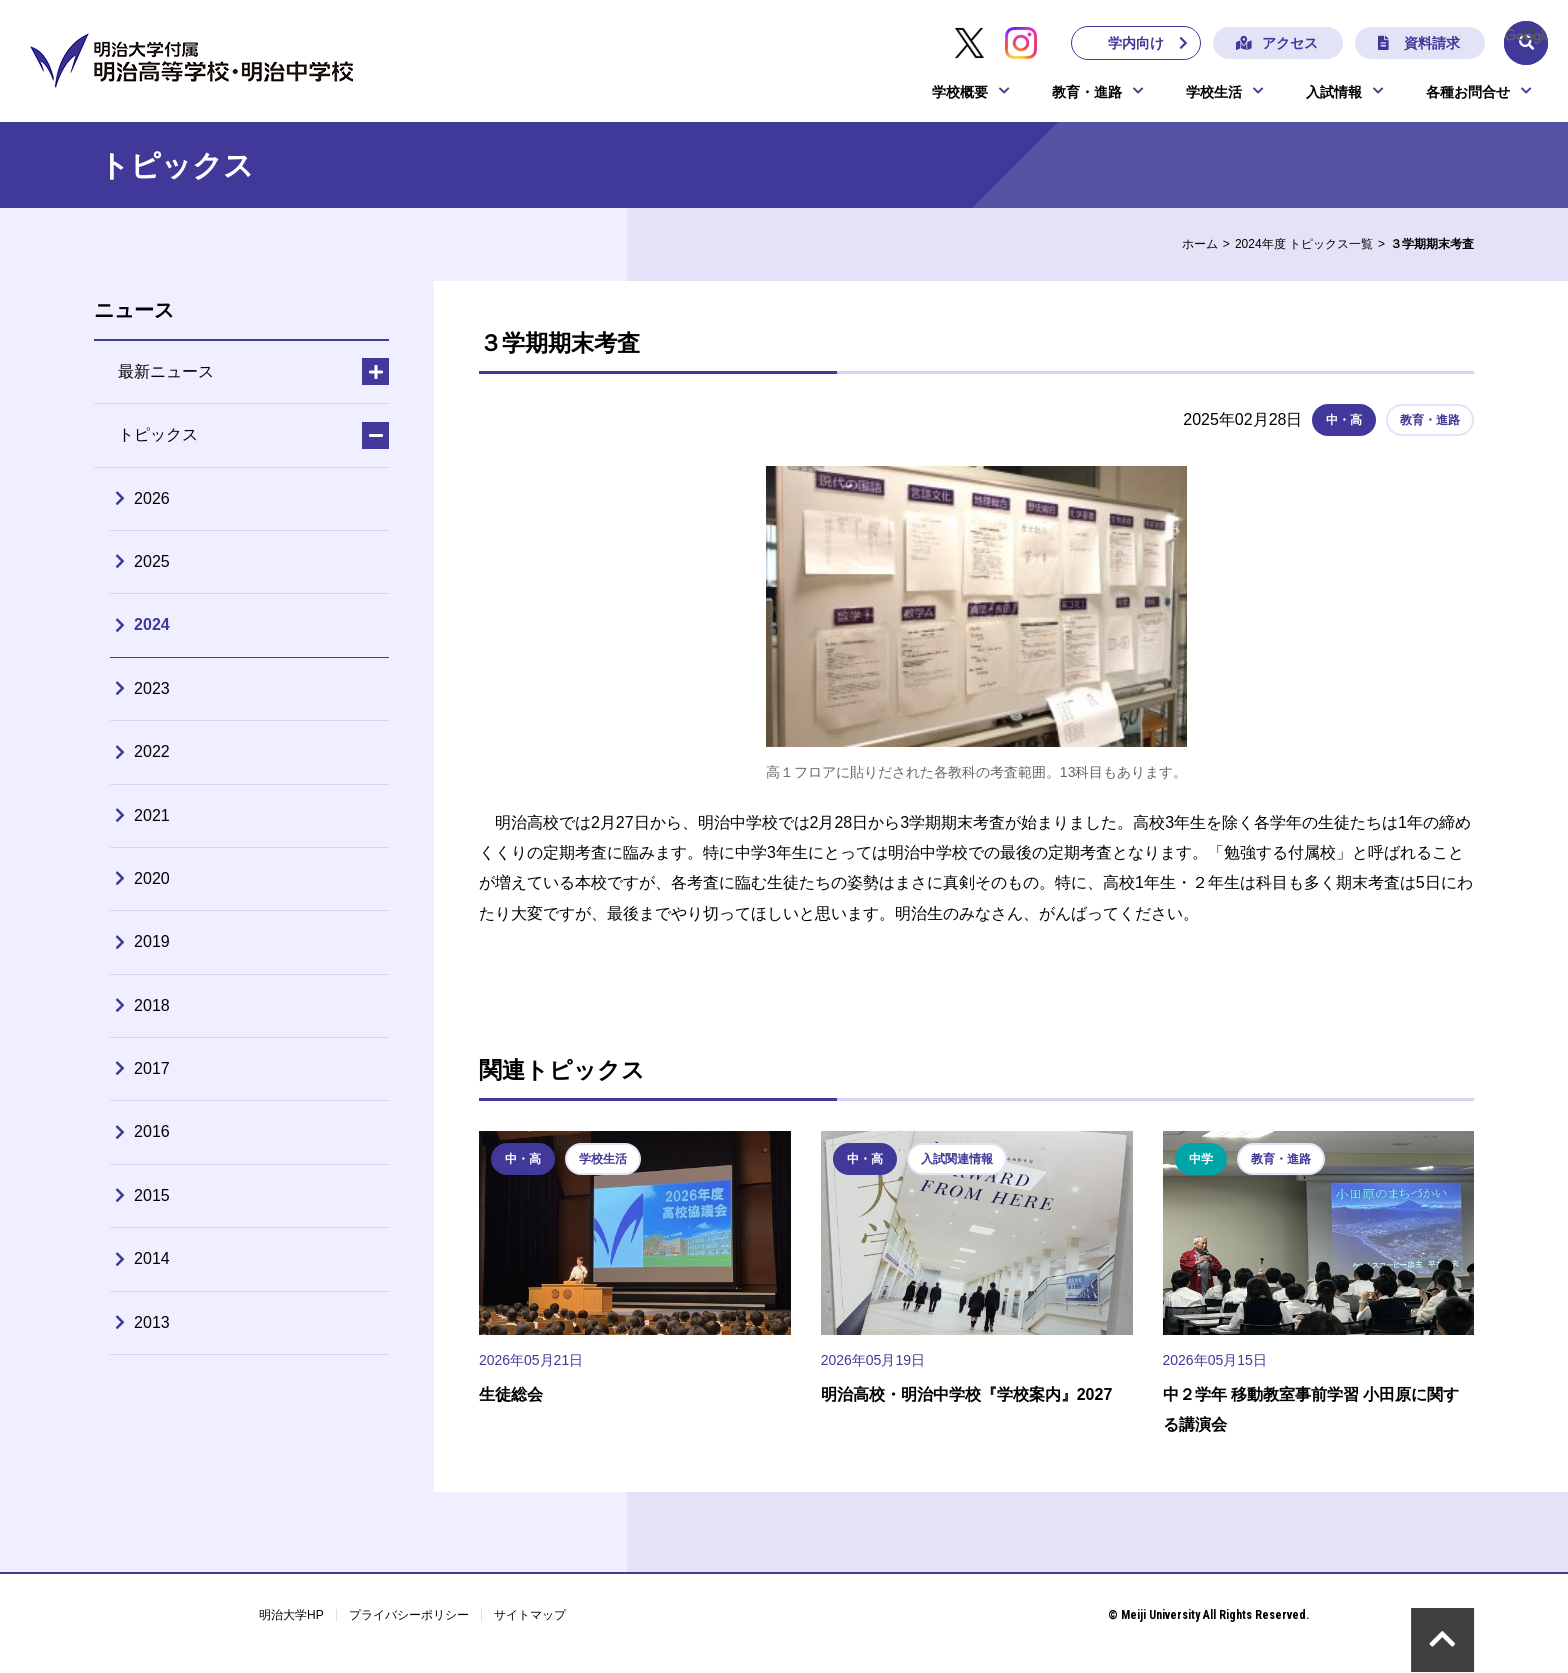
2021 (152, 815)
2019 (152, 941)
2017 (152, 1068)
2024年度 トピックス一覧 (1304, 244)
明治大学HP (291, 1615)
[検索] (1526, 36)
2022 (152, 751)
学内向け (1135, 43)
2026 (152, 498)
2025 (152, 561)
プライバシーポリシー (409, 1615)
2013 (152, 1322)
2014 (152, 1258)
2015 (152, 1195)
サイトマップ (530, 1615)
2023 (152, 688)
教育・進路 (1087, 92)
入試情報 (1334, 92)
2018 (152, 1005)
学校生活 (1214, 92)
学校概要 (960, 92)
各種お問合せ (1468, 92)
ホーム (1200, 244)
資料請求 (1431, 43)
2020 (152, 878)
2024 (152, 624)
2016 (152, 1131)
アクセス (1289, 43)
